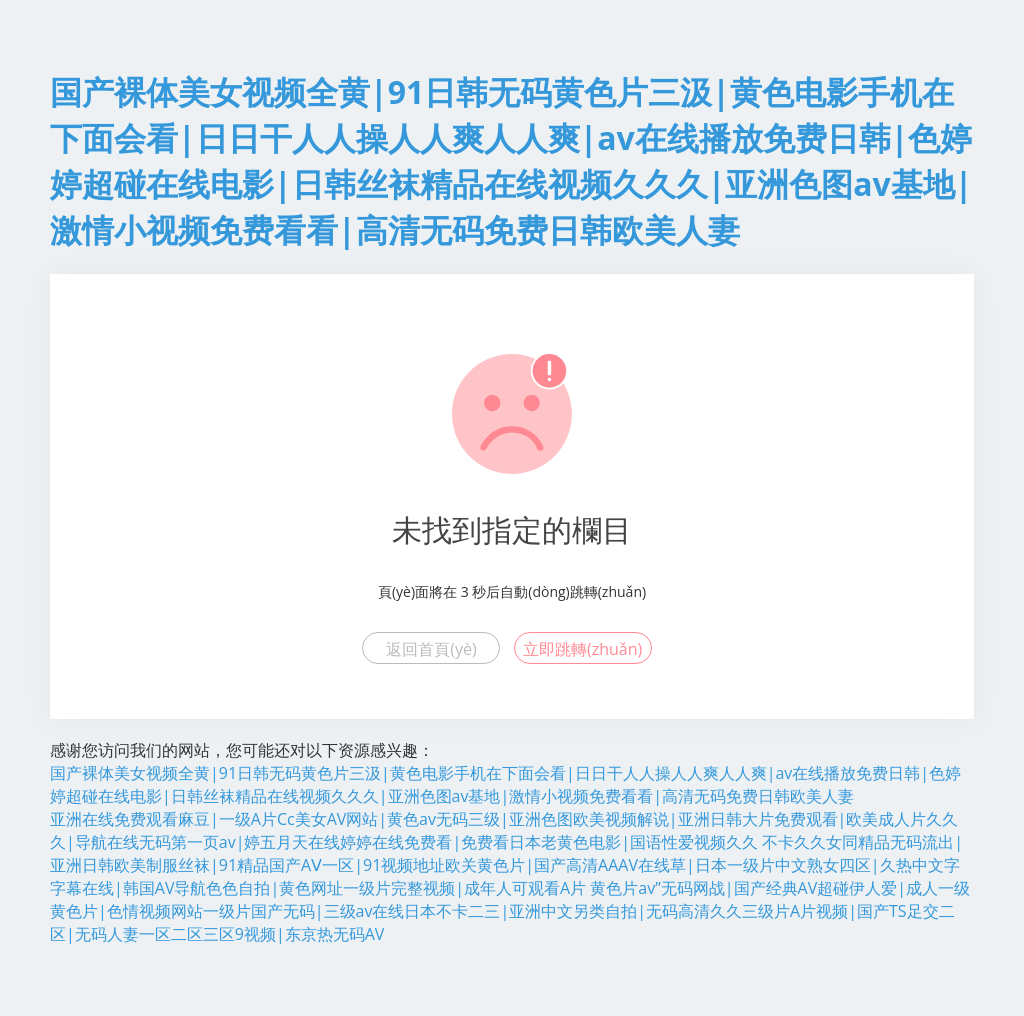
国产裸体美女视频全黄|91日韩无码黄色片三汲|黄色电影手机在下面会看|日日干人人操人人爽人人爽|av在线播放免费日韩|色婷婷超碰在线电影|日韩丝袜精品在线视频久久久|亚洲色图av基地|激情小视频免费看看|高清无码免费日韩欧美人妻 (505, 784)
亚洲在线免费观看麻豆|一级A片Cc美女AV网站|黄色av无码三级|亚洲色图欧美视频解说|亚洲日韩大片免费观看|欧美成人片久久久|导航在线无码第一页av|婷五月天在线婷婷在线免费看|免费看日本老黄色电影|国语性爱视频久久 (504, 830)
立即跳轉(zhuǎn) (582, 649)
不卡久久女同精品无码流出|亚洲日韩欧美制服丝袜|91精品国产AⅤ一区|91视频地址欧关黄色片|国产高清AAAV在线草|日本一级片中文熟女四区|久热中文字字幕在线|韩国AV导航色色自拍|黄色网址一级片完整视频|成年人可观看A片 (506, 865)
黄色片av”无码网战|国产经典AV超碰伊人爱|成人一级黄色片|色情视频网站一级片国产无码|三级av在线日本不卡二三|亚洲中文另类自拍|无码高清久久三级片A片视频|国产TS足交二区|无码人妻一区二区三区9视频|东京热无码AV (510, 911)
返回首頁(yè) (431, 649)
